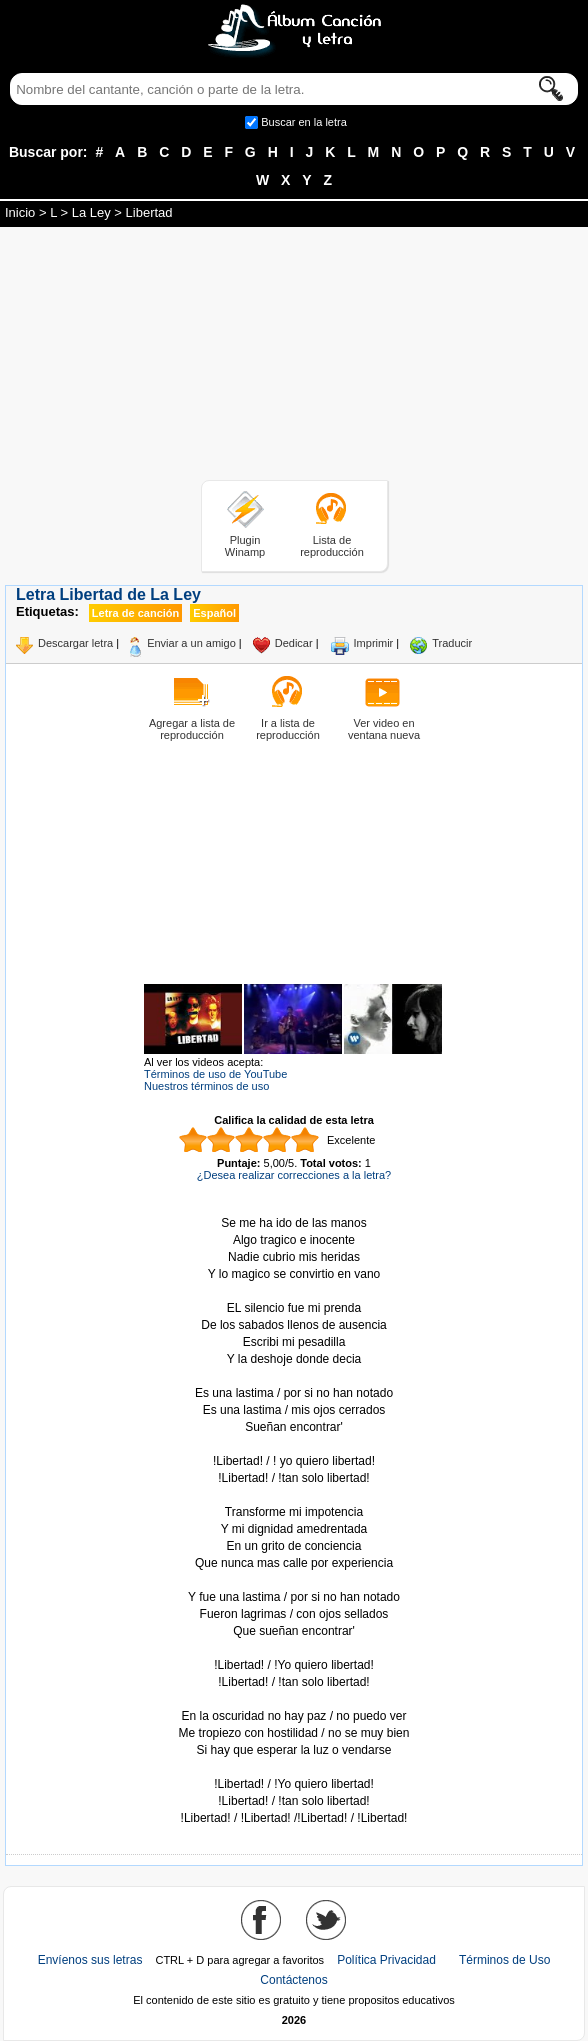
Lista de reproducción (332, 546)
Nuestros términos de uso (206, 1086)
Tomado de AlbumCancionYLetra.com (294, 1767)
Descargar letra (75, 643)
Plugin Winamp (245, 546)
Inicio (20, 212)
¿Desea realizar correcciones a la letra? (294, 1175)
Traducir (452, 643)
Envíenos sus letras (90, 1960)
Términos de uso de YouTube (215, 1074)
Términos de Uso (504, 1960)
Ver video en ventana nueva (384, 729)
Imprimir (374, 643)
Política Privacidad (386, 1960)
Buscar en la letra (304, 122)
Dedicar (294, 643)
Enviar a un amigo (191, 643)
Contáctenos (293, 1980)
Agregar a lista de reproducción (192, 729)
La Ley (91, 212)
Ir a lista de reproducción (288, 729)
